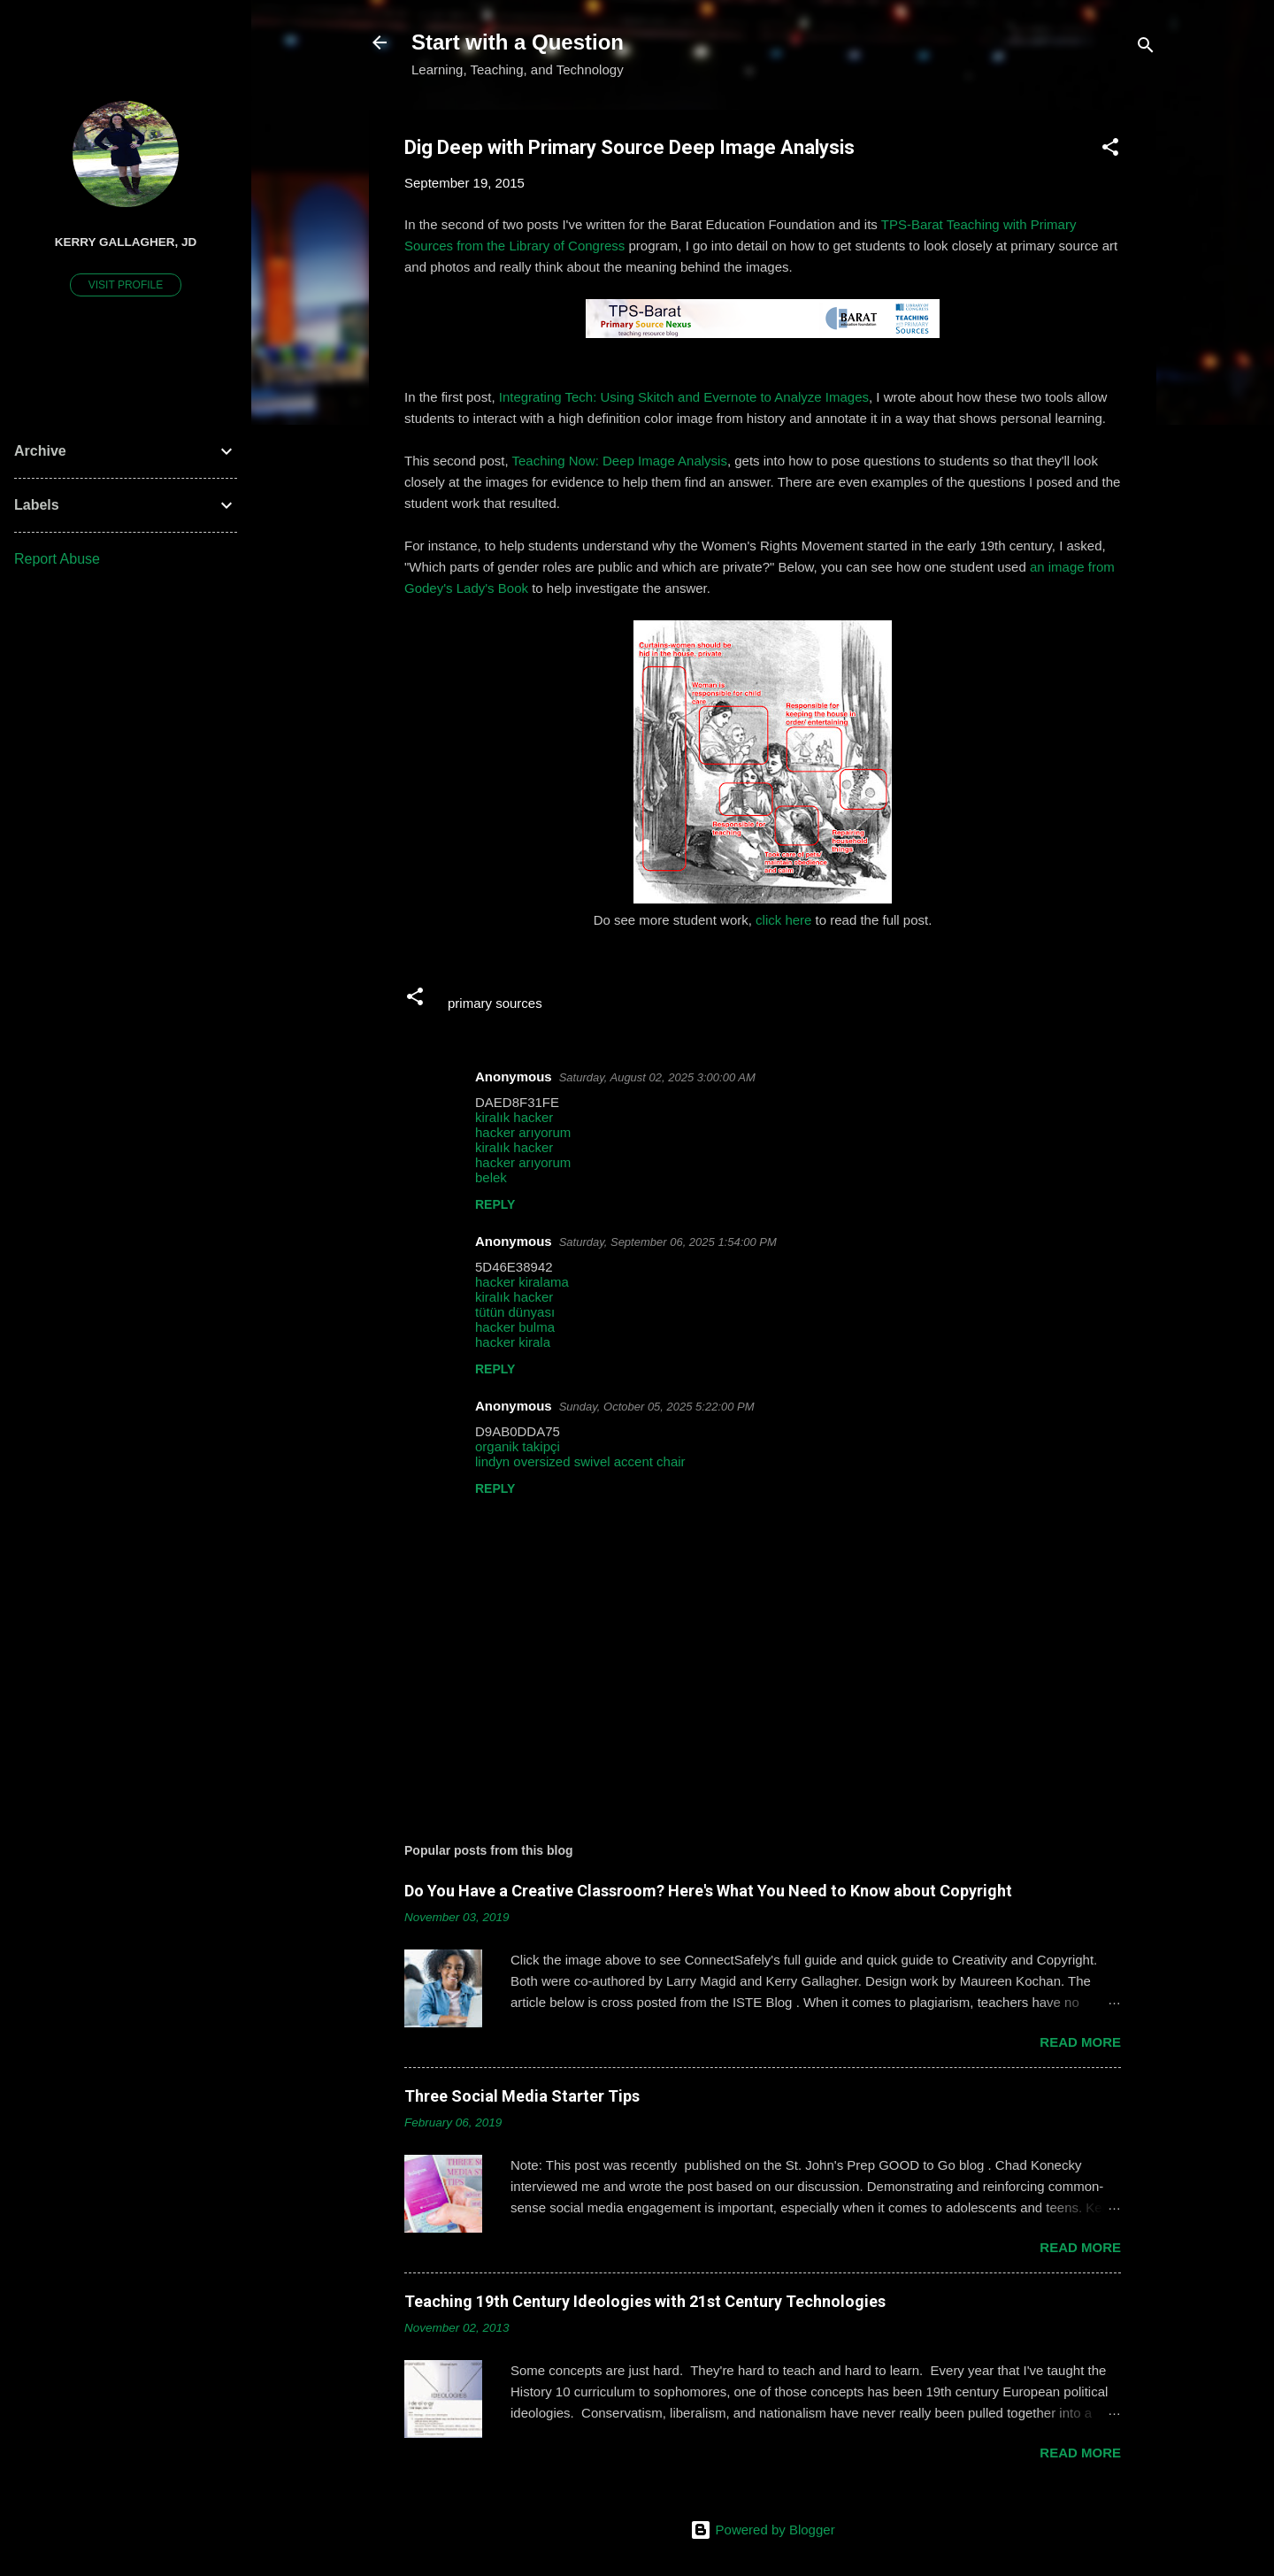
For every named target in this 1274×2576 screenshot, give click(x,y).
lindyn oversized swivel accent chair (580, 1461)
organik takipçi (517, 1446)
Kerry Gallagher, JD (126, 242)
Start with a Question (517, 42)
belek (491, 1177)
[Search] (1145, 48)
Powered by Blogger (762, 2529)
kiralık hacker (514, 1117)
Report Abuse (57, 558)
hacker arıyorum (523, 1132)
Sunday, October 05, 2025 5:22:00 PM (657, 1406)
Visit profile (125, 285)
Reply (495, 1204)
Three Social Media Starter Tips (522, 2096)
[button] (1110, 150)
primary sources (495, 1003)
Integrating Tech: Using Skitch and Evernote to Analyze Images (684, 396)
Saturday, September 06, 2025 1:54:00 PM (668, 1242)
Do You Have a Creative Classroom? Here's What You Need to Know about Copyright (708, 1890)
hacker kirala (512, 1342)
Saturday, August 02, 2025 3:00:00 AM (657, 1077)
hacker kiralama (522, 1281)
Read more (1080, 2041)
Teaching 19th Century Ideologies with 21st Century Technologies (645, 2301)
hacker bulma (515, 1326)
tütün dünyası (515, 1311)
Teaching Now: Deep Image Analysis (618, 460)
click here (783, 919)
